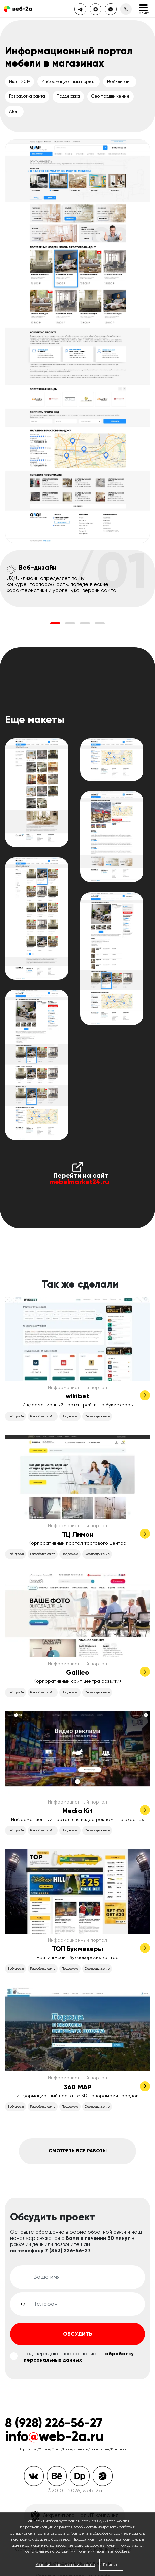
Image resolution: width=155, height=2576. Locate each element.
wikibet (77, 1396)
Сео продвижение (110, 96)
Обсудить (77, 2334)
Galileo (77, 1672)
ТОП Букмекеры (77, 1949)
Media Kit (77, 1811)
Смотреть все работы (78, 2151)
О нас (56, 2449)
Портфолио (28, 2449)
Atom (14, 111)
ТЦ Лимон (77, 1534)
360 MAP (78, 2087)
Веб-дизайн (119, 81)
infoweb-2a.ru (54, 2436)
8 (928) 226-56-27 (53, 2423)
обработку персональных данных (79, 2357)
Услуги (44, 2449)
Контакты (119, 2449)
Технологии (99, 2449)
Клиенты (81, 2449)
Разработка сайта (27, 96)
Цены (67, 2449)
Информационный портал (68, 81)
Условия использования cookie (65, 2564)
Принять (111, 2564)
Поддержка (68, 96)
